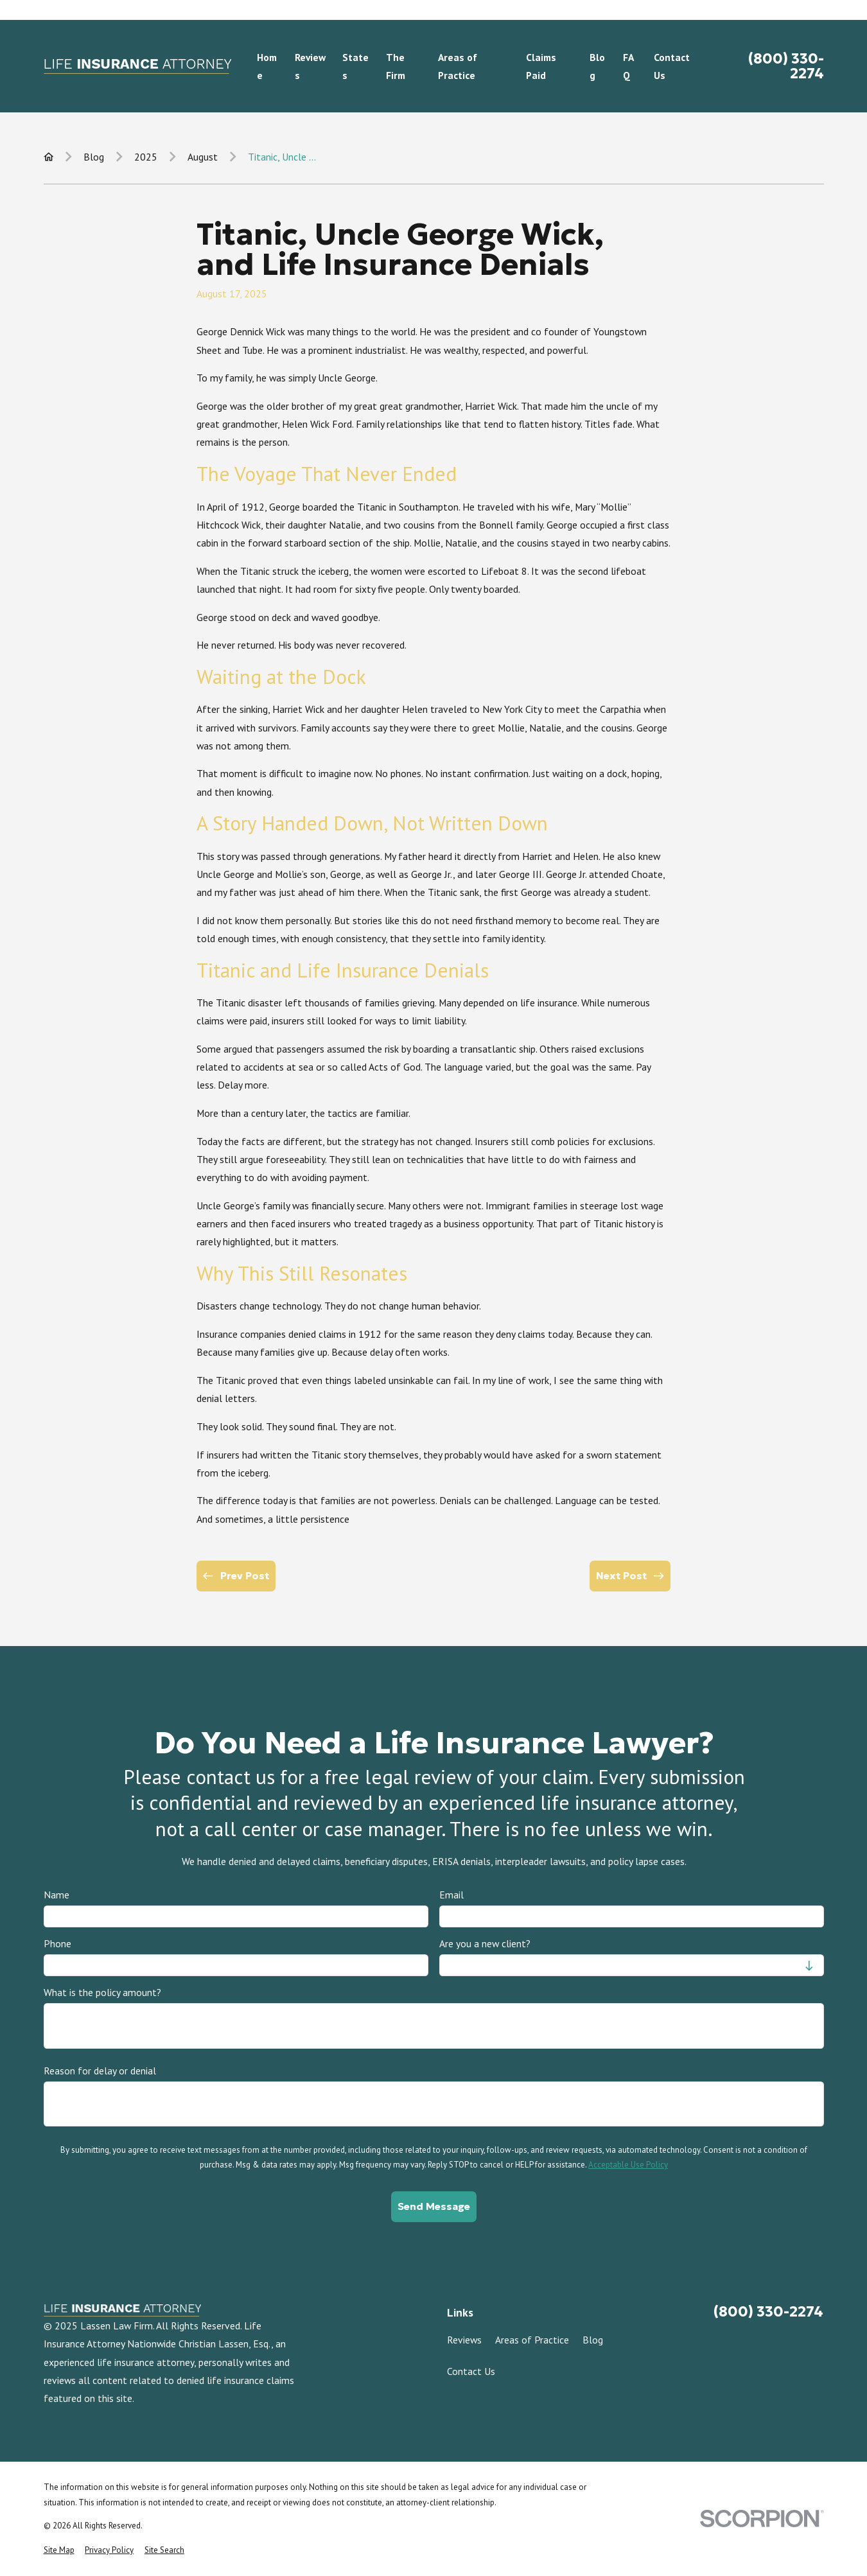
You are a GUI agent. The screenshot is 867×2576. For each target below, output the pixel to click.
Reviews (464, 2339)
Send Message (434, 2206)
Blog (592, 2339)
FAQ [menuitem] (628, 66)
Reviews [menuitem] (310, 66)
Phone (57, 1944)
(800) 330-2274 (786, 66)
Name (56, 1895)
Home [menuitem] (267, 66)
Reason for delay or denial (100, 2071)
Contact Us (471, 2371)
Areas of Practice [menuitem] (457, 66)
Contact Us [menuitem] (672, 66)
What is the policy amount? (102, 1992)
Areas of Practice (532, 2339)
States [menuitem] (355, 66)
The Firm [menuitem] (395, 66)
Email (451, 1895)
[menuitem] (59, 2550)
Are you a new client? (484, 1944)
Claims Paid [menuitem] (541, 66)
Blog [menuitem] (597, 66)
